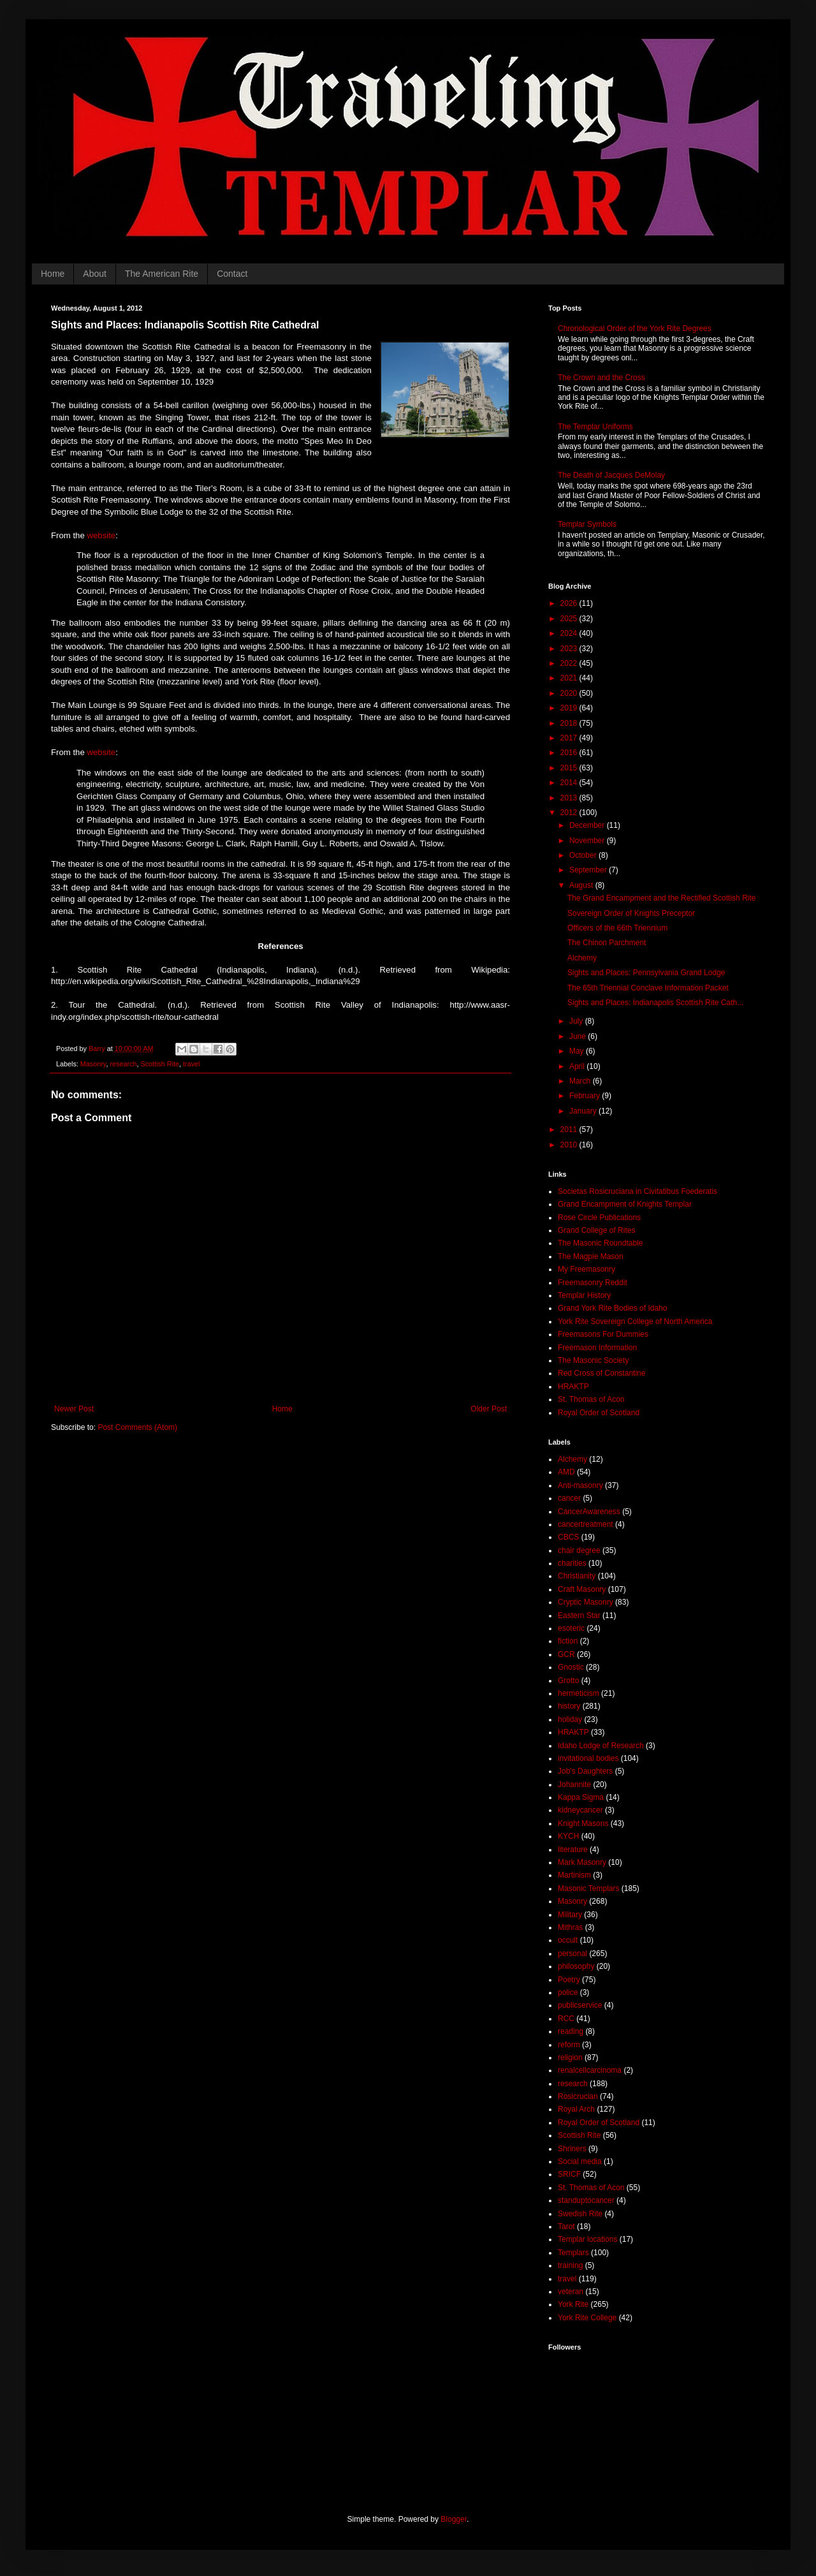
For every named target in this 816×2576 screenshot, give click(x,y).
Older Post (488, 1408)
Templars (573, 2252)
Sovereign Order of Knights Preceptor (631, 913)
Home (52, 274)
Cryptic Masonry (585, 1602)
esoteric (571, 1628)
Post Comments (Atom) (137, 1427)
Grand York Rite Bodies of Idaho (612, 1308)
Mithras (570, 1927)
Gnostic (571, 1667)
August (582, 885)
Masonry (93, 1064)
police (568, 1992)
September (589, 869)
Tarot (566, 2226)
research (123, 1064)
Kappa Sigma (581, 1797)
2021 (569, 677)
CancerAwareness (589, 1511)
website (101, 535)
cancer (569, 1498)
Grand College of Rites (596, 1230)
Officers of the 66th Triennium (617, 928)
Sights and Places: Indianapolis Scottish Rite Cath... (655, 1002)
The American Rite (161, 274)
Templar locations (587, 2239)
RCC (566, 2018)
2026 (569, 603)
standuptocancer (586, 2200)
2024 (569, 633)
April (577, 1066)
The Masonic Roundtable (600, 1243)
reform (569, 2044)
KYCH (568, 1836)
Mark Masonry (582, 1862)
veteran (570, 2291)
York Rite (573, 2304)
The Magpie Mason (590, 1256)
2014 (569, 782)
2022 (569, 663)
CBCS (568, 1537)
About (94, 274)
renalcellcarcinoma (590, 2070)
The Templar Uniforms (595, 426)
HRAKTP (573, 1386)
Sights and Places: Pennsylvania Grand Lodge (646, 972)
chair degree (579, 1550)
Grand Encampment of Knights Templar (625, 1204)
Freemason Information (597, 1347)
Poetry (569, 1979)
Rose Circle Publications (599, 1217)
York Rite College (587, 2317)
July (577, 1021)
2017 (569, 737)
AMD (566, 1472)
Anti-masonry (580, 1485)
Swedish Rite (580, 2213)
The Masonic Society (593, 1360)
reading (570, 2031)
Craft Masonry (582, 1589)
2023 (569, 648)
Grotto (568, 1680)
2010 (569, 1144)
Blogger (454, 2519)
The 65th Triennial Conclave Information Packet (648, 987)
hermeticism (578, 1693)
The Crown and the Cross (601, 377)
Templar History (584, 1295)
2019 (569, 707)
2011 (569, 1129)
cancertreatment (585, 1524)
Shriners (572, 2148)
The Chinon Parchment (606, 942)
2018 (569, 723)
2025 (569, 618)
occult (568, 1940)
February (585, 1095)
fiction (568, 1641)
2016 (569, 752)
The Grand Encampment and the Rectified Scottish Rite (661, 898)
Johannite (574, 1784)
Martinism (574, 1875)
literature (573, 1849)
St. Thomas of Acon (591, 1399)
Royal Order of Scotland (598, 1412)
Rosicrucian (578, 2096)
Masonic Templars (588, 1888)
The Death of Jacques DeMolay (611, 475)
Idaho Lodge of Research (601, 1745)
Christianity (576, 1575)
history (569, 1706)
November (588, 840)
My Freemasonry (586, 1269)
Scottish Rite (159, 1064)
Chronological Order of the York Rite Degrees (634, 328)
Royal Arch (576, 2109)
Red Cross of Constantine (601, 1373)
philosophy (576, 1966)
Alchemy (582, 957)
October (584, 855)
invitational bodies (588, 1758)
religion (570, 2057)
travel (191, 1064)
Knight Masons (583, 1823)
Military (570, 1914)
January (584, 1111)
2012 (569, 812)
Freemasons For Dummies (603, 1334)
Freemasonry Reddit (592, 1282)
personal (572, 1953)
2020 (569, 693)
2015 (569, 767)
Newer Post (74, 1408)
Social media (580, 2161)
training (570, 2265)
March (581, 1081)
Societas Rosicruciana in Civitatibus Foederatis (637, 1191)
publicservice (580, 2005)
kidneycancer (580, 1810)
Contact (232, 274)
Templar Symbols (587, 524)
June (578, 1036)
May (577, 1051)
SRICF (569, 2174)
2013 (569, 797)
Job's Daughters (585, 1771)
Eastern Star (579, 1615)
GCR (566, 1654)
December (588, 825)
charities (572, 1563)
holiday (570, 1719)
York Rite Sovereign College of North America (635, 1321)
